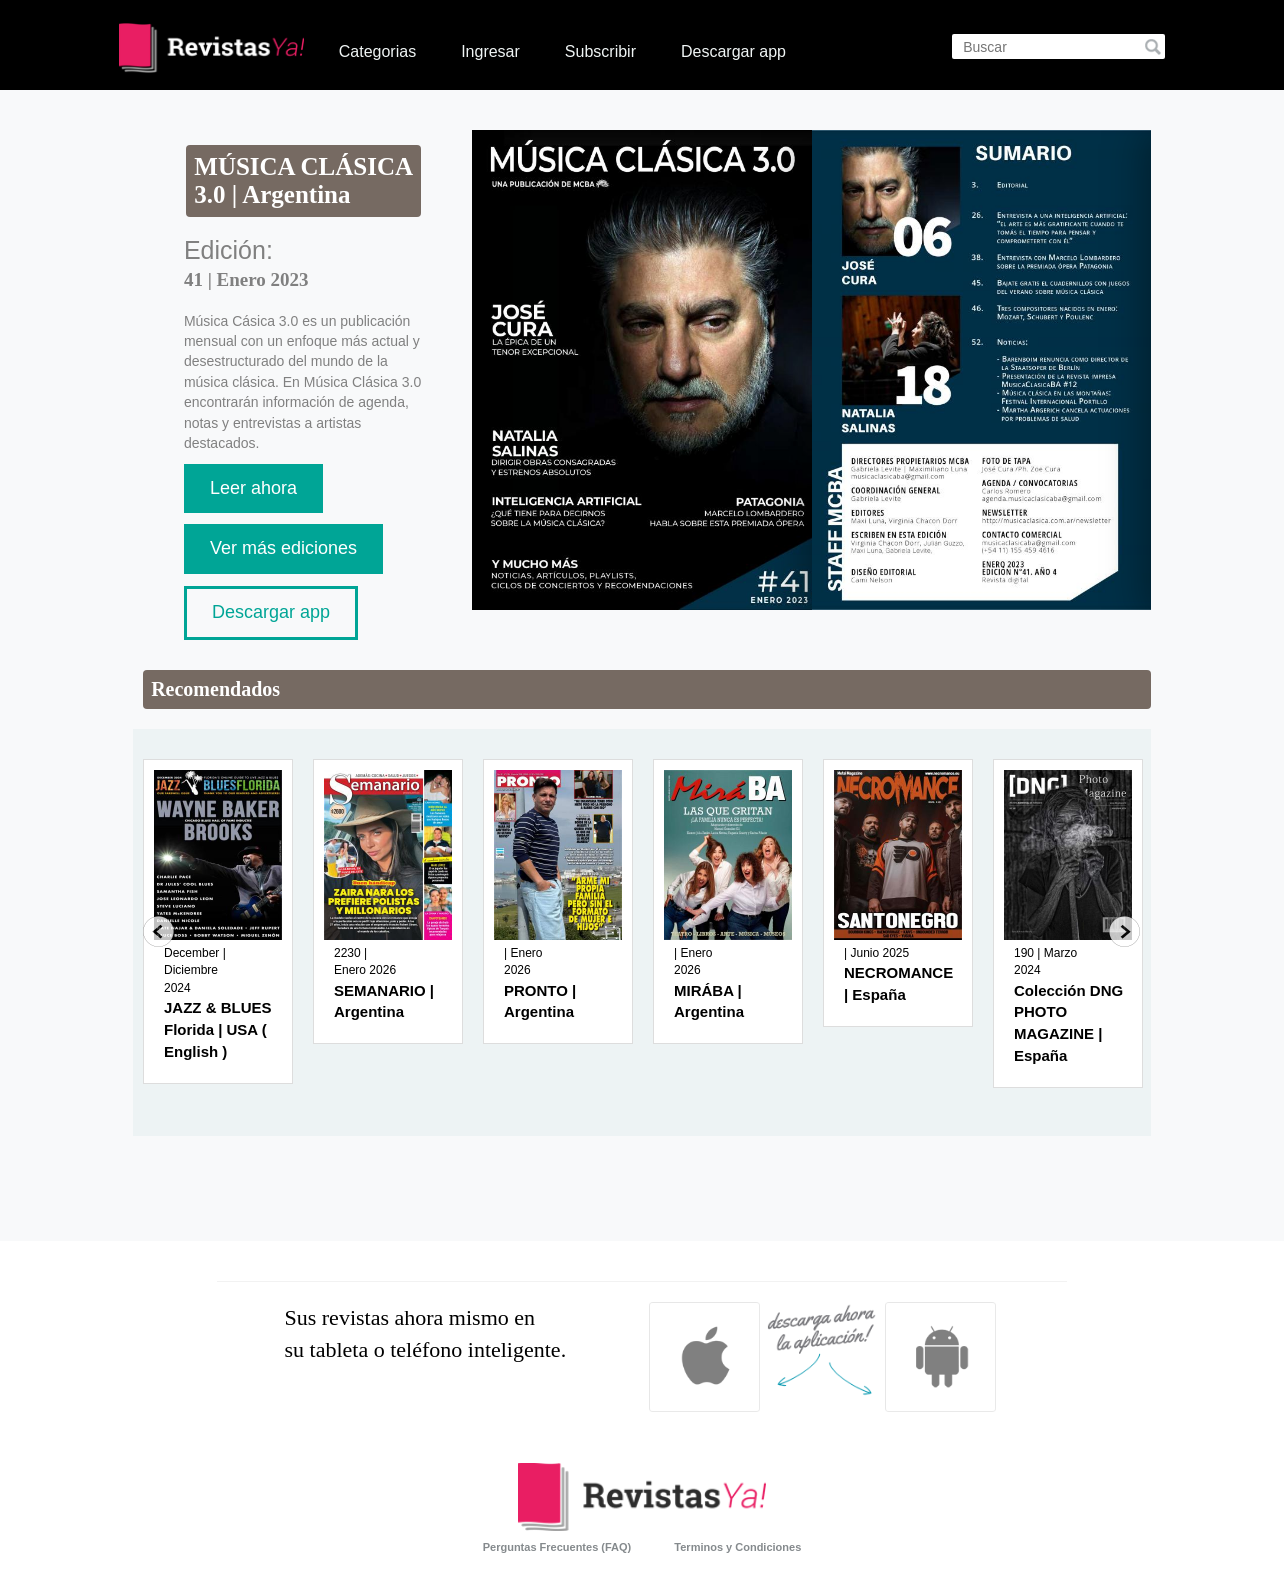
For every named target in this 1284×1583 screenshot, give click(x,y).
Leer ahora (253, 488)
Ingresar (490, 51)
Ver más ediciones (283, 548)
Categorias (377, 51)
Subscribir (600, 51)
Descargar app (733, 51)
